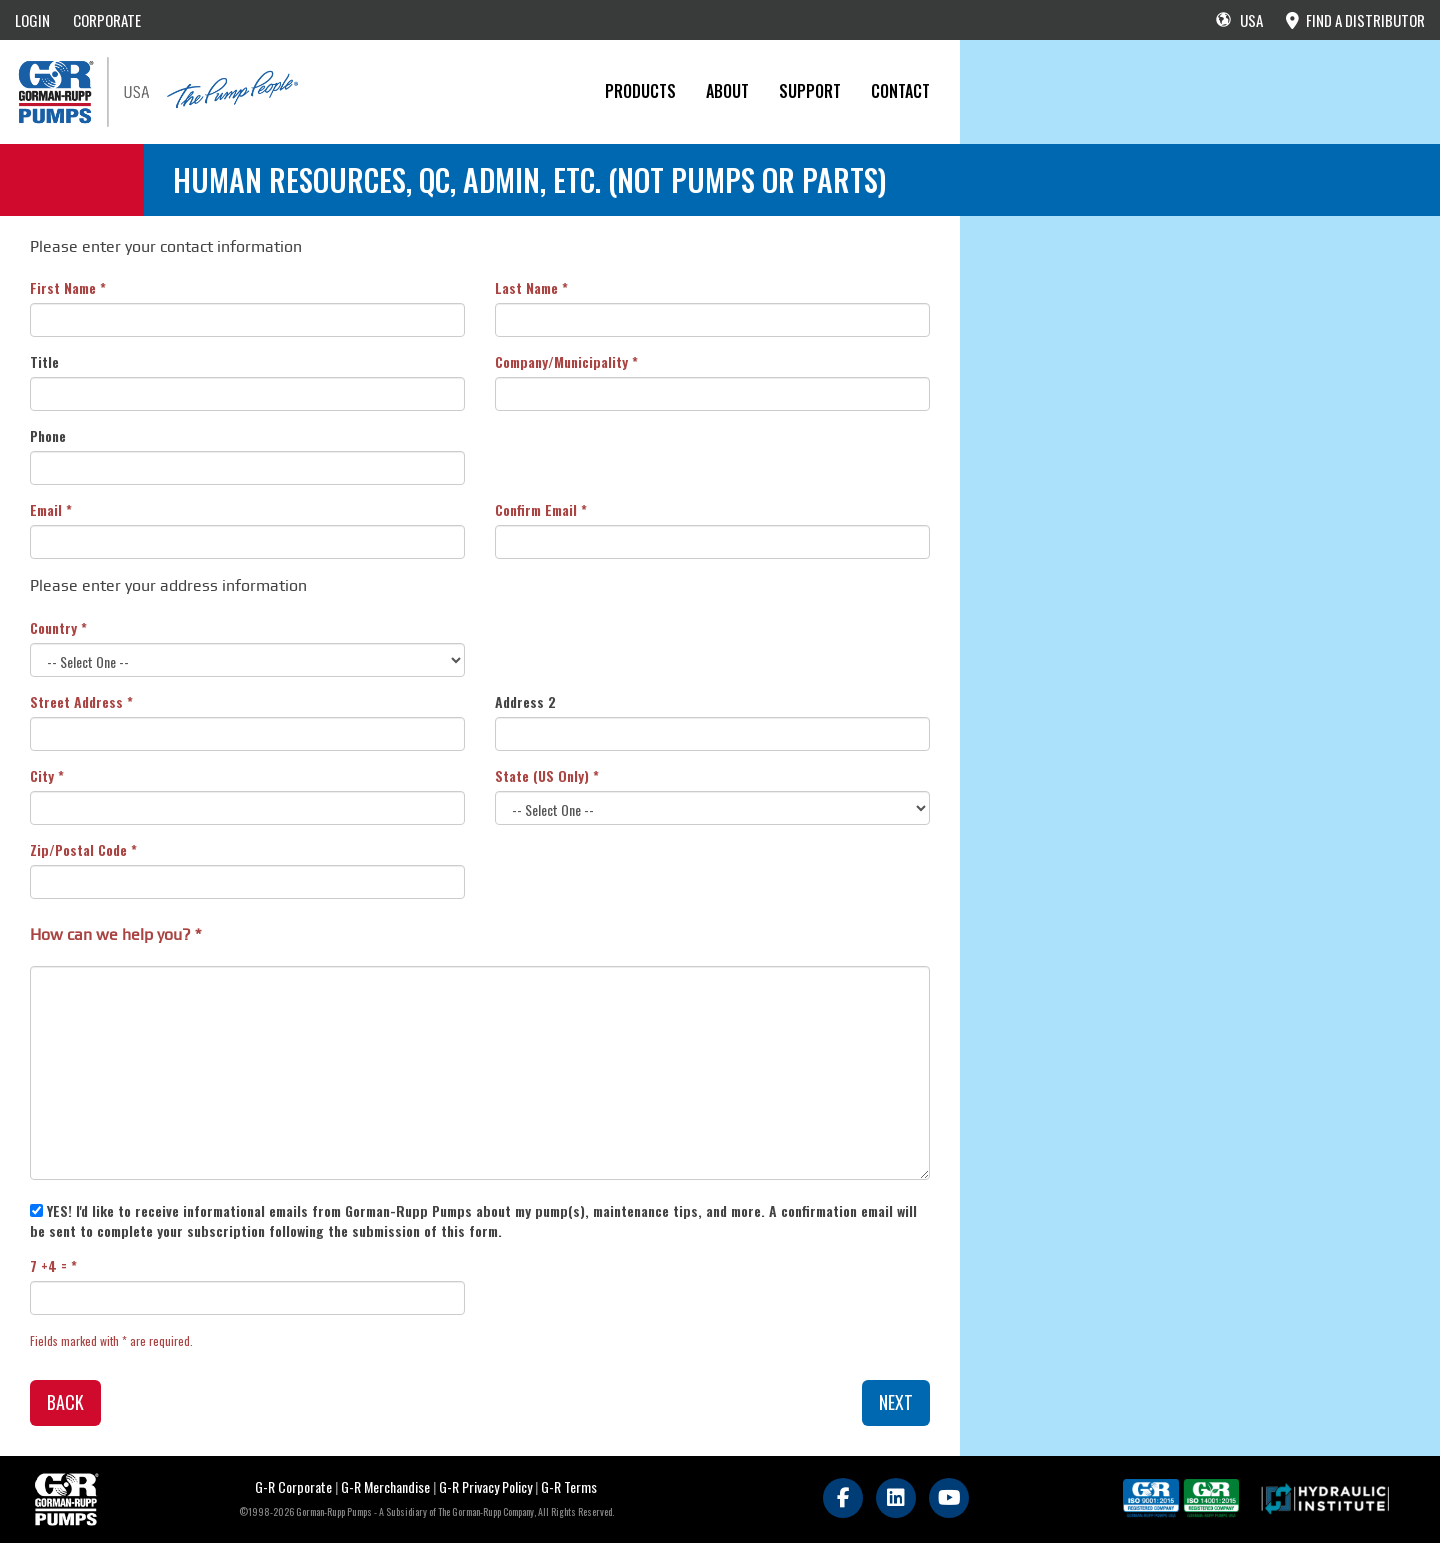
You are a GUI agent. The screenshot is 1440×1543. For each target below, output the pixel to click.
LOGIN (32, 20)
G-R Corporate (293, 1486)
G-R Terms (569, 1486)
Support (810, 91)
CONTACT (900, 91)
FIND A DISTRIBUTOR (1355, 20)
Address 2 (525, 702)
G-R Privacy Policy (485, 1486)
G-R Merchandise (385, 1486)
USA (1239, 20)
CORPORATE (107, 20)
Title (44, 362)
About (727, 91)
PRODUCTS (640, 91)
